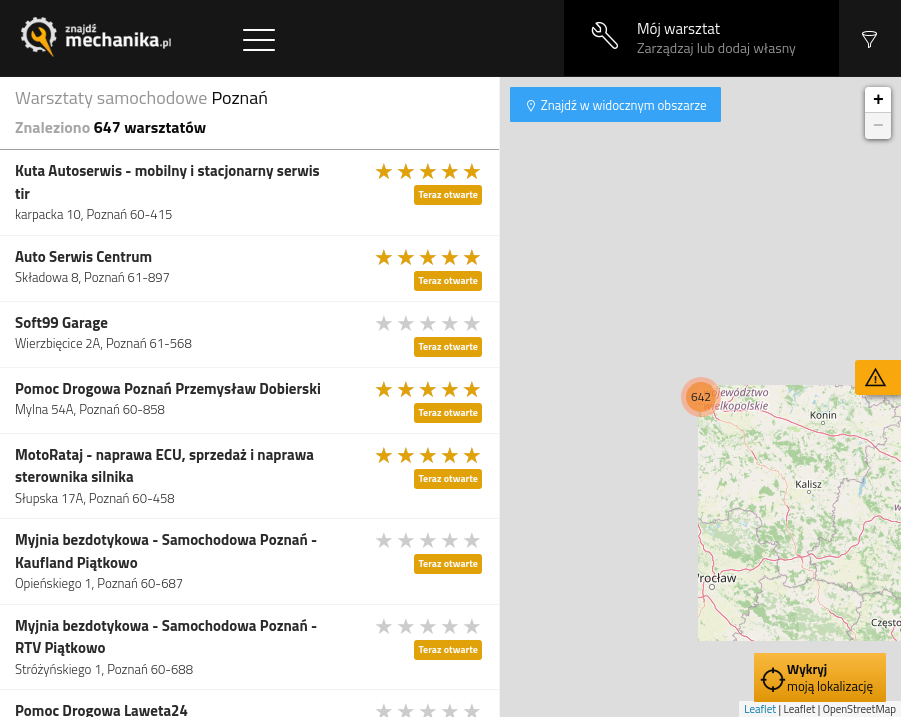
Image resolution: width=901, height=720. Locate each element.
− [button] (878, 126)
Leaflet (760, 709)
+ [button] (878, 100)
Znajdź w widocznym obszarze (622, 105)
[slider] (429, 171)
